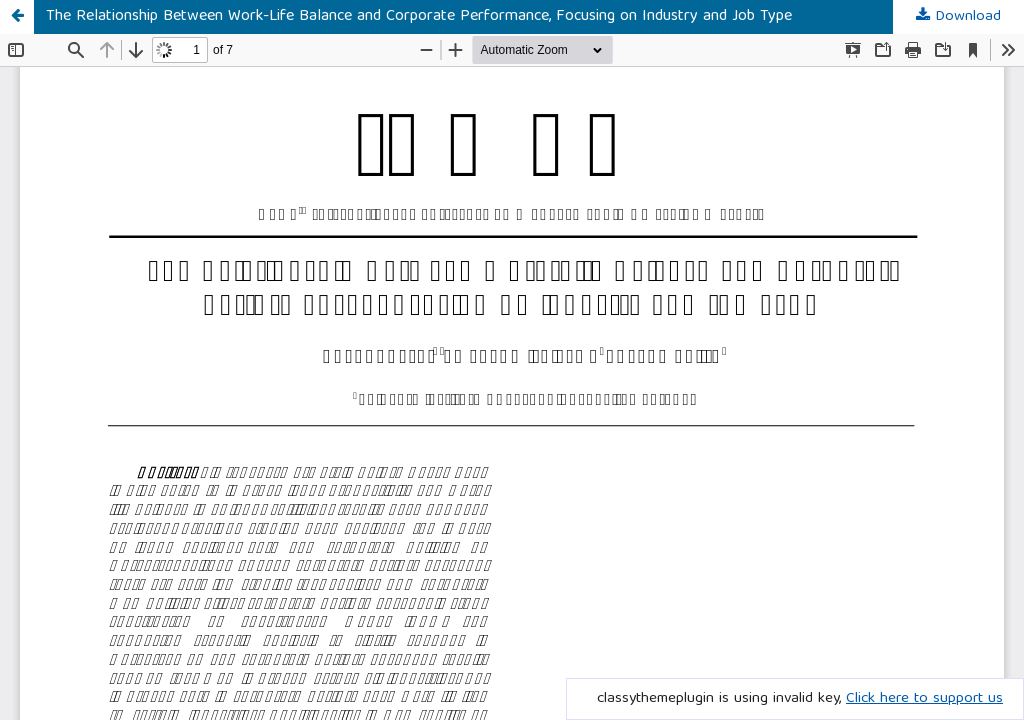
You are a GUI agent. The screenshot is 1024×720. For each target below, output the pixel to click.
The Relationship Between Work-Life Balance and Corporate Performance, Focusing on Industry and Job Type (419, 17)
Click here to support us (924, 699)
